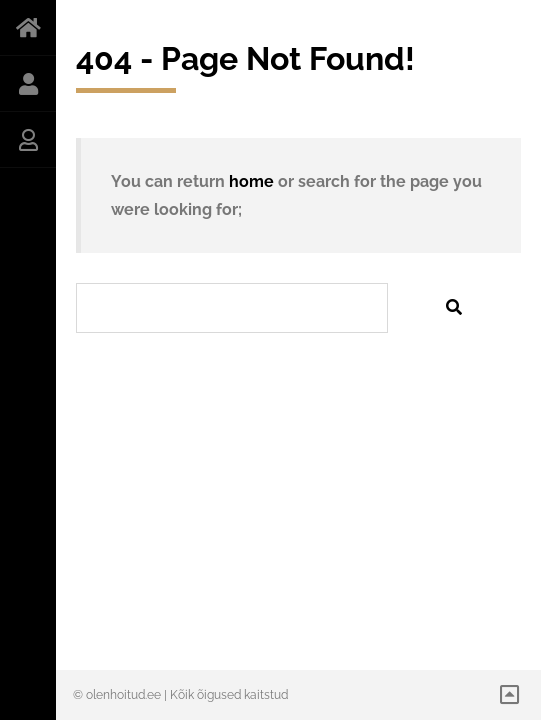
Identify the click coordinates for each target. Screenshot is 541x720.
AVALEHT (28, 28)
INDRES (28, 84)
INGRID (28, 140)
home (251, 181)
